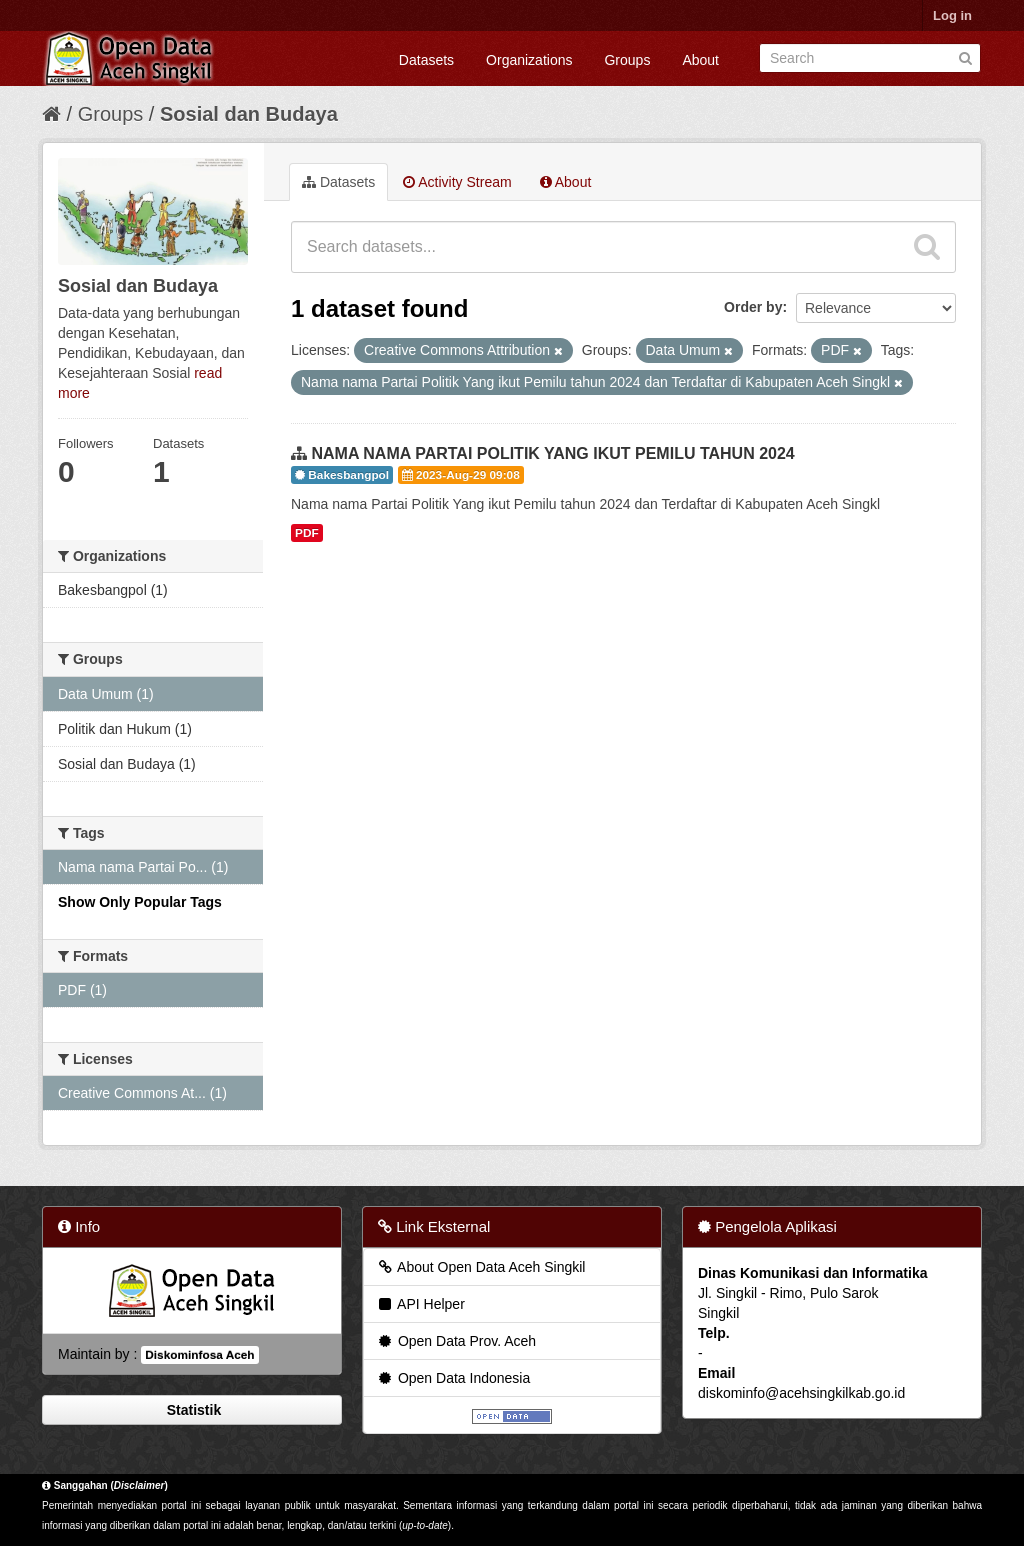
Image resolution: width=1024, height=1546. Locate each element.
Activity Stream (457, 182)
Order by (753, 307)
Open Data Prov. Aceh (456, 1341)
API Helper (420, 1304)
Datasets (426, 60)
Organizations (529, 60)
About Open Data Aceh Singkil (480, 1267)
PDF (307, 533)
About (700, 60)
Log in (952, 15)
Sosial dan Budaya (249, 114)
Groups (627, 60)
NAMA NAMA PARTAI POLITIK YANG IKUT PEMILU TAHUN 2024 (552, 453)
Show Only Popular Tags (140, 902)
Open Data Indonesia (453, 1378)
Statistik (192, 1410)
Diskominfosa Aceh (199, 1355)
